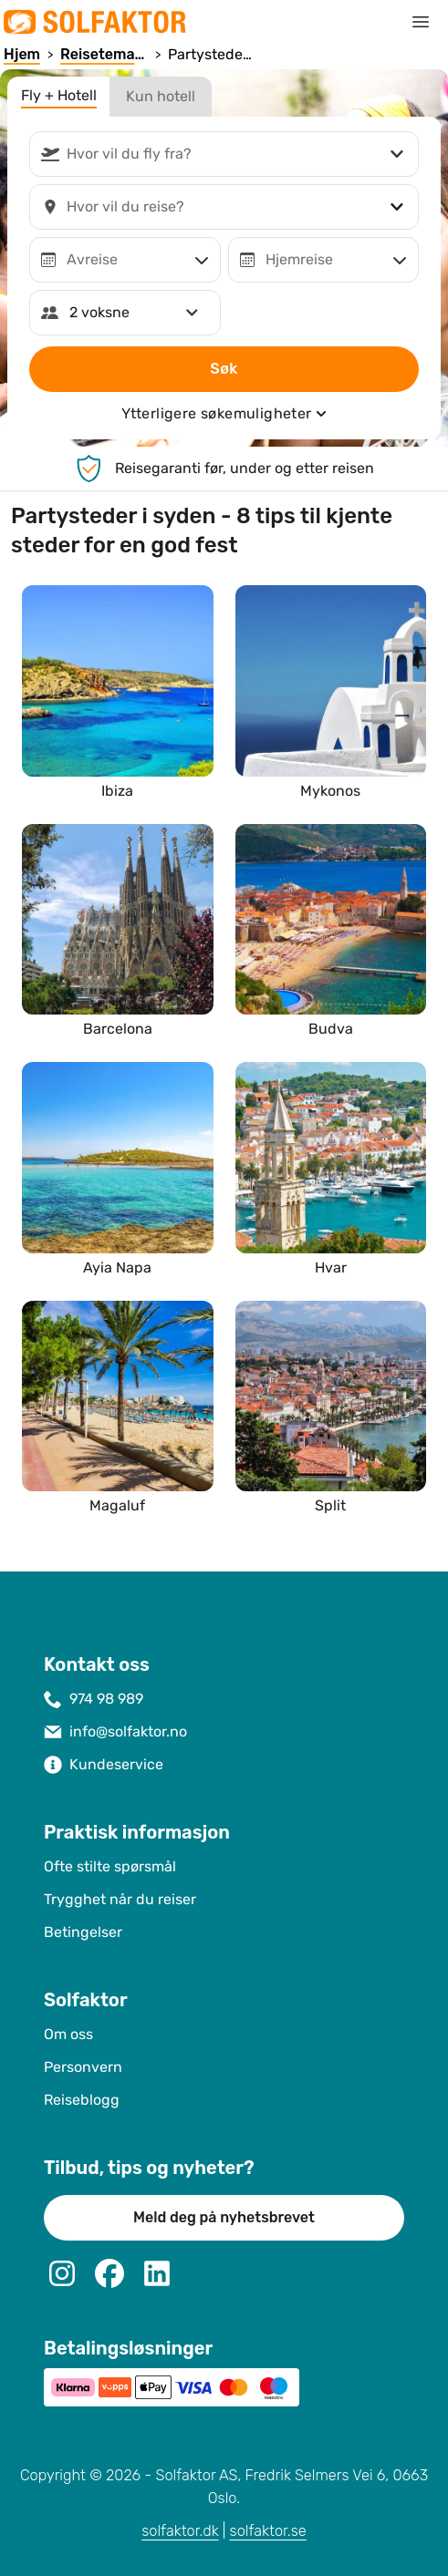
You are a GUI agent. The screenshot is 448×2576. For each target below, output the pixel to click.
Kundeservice (116, 1764)
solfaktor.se (268, 2531)
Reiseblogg (82, 2099)
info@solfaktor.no (128, 1731)
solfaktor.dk (179, 2531)
